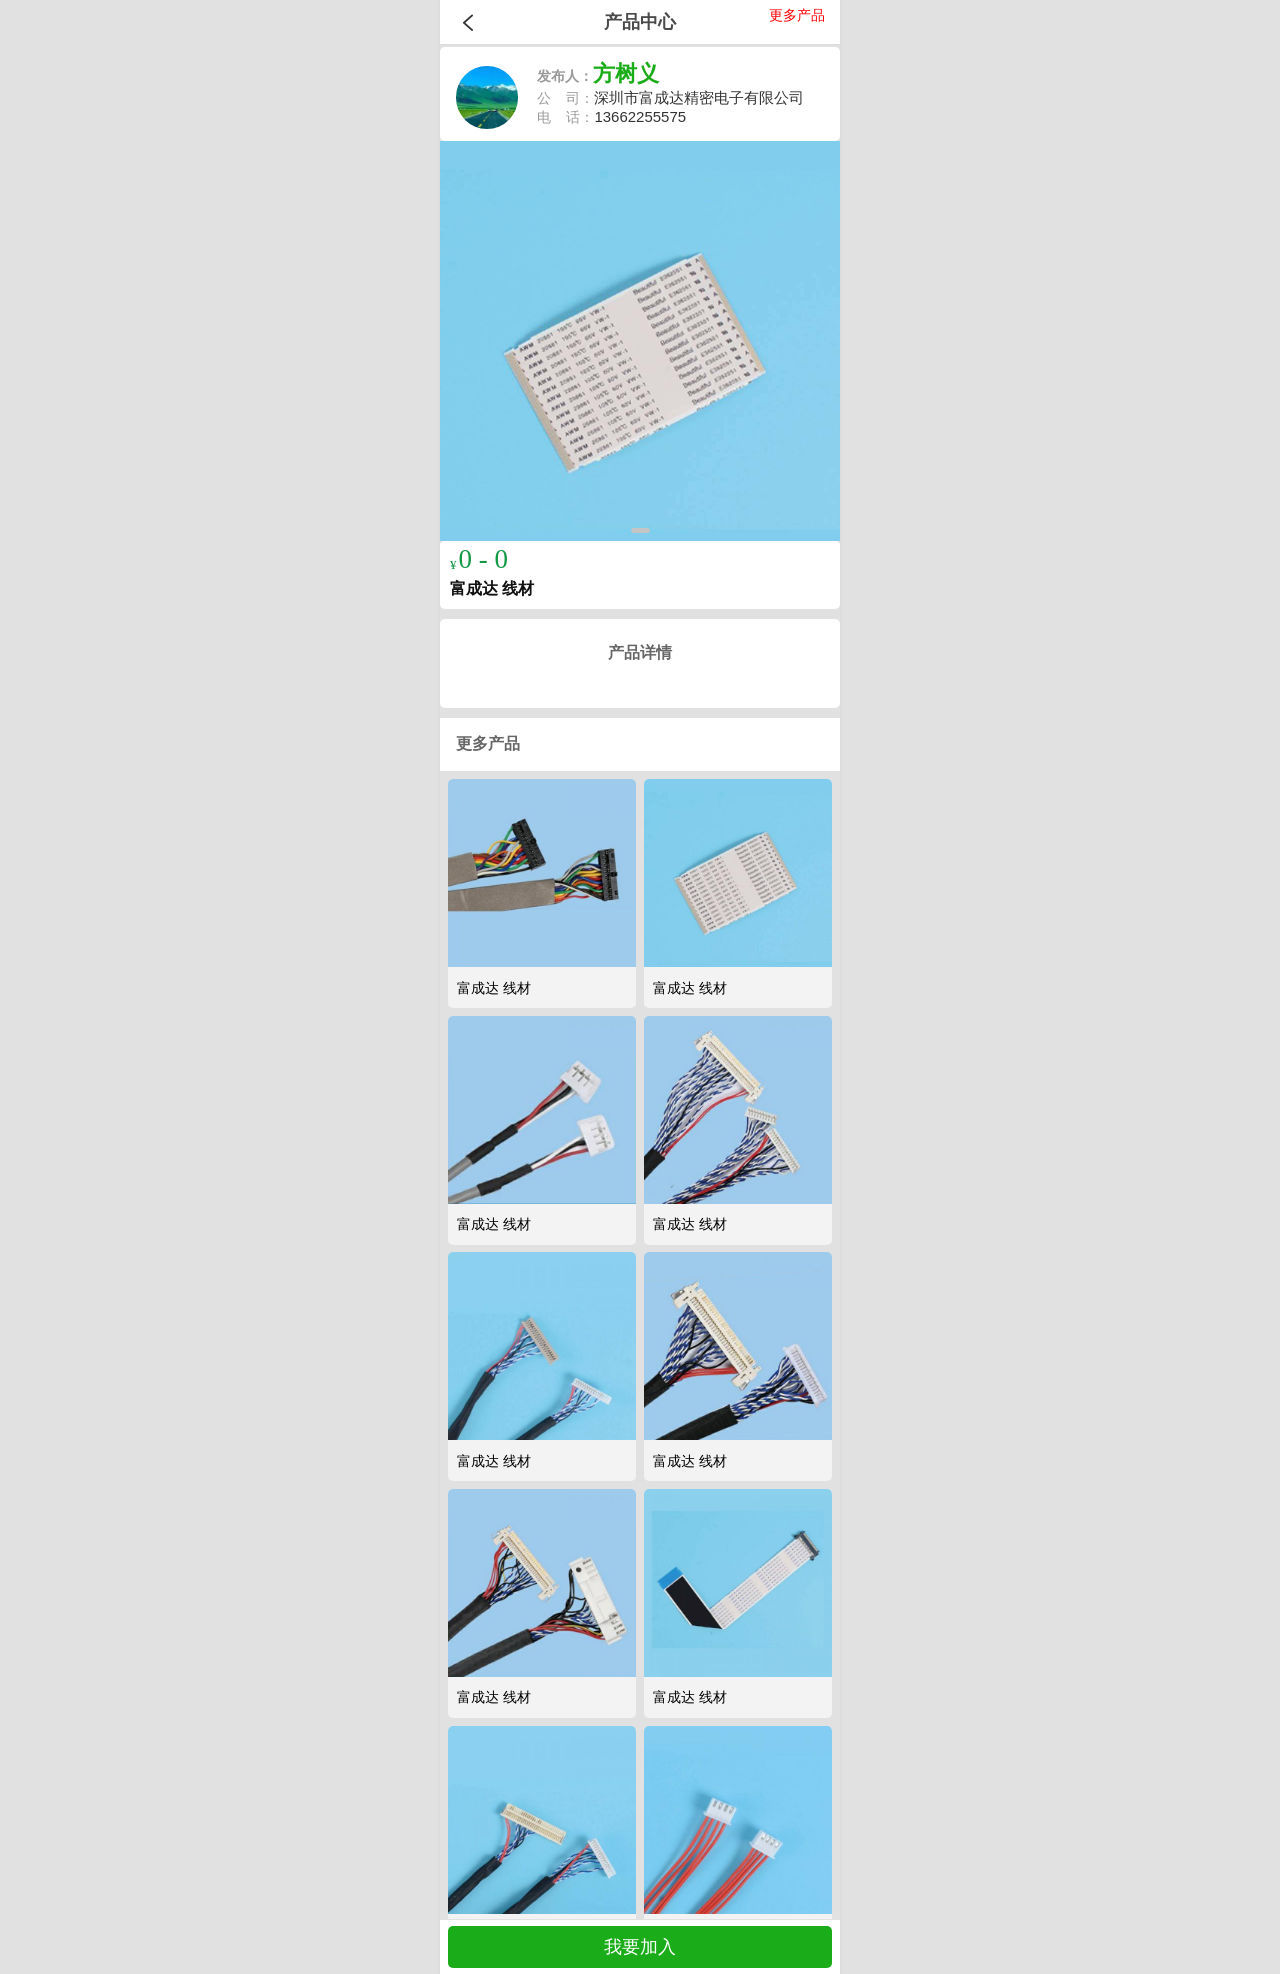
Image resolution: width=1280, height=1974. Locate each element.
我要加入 (640, 1947)
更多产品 (797, 15)
